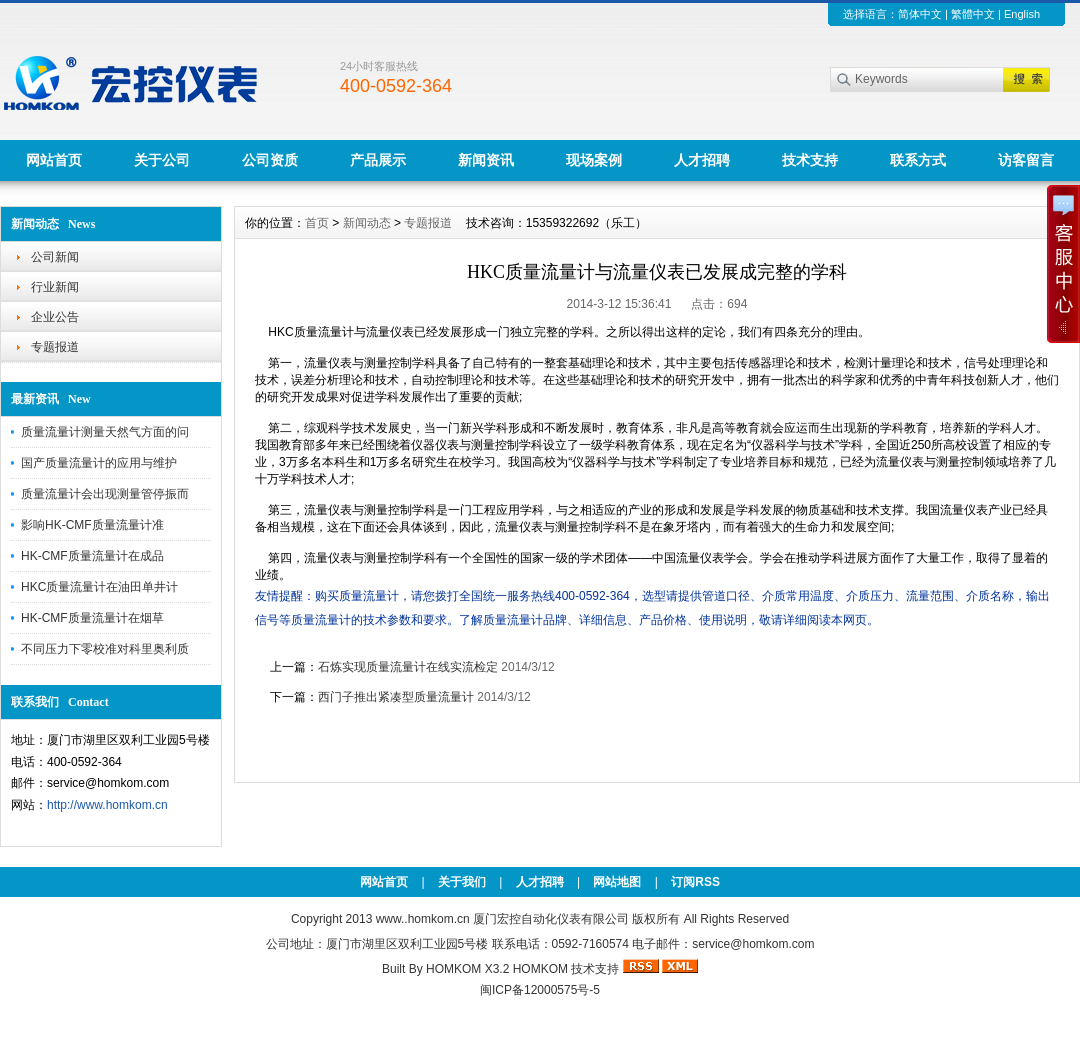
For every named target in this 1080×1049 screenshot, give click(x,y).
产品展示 (378, 160)
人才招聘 (702, 160)
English (1022, 14)
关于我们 (462, 882)
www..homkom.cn (423, 919)
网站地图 (617, 882)
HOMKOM (540, 969)
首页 (317, 223)
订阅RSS (695, 882)
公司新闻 (55, 257)
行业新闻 (55, 287)
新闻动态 (367, 223)
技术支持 (810, 160)
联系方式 (918, 160)
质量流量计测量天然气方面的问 (105, 432)
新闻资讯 (486, 160)
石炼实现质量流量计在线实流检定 (408, 667)
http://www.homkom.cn (107, 805)
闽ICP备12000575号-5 (540, 990)
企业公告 (55, 317)
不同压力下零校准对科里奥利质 (105, 649)
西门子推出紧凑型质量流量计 (396, 697)
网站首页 (54, 160)
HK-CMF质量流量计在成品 (92, 556)
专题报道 (55, 347)
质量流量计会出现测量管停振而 (105, 494)
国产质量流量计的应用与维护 (99, 463)
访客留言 (1026, 160)
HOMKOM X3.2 (467, 969)
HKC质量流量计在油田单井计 (99, 587)
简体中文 (920, 14)
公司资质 (270, 160)
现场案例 (594, 160)
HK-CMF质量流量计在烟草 (92, 618)
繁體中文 (973, 14)
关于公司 (162, 160)
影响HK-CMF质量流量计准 (92, 525)
